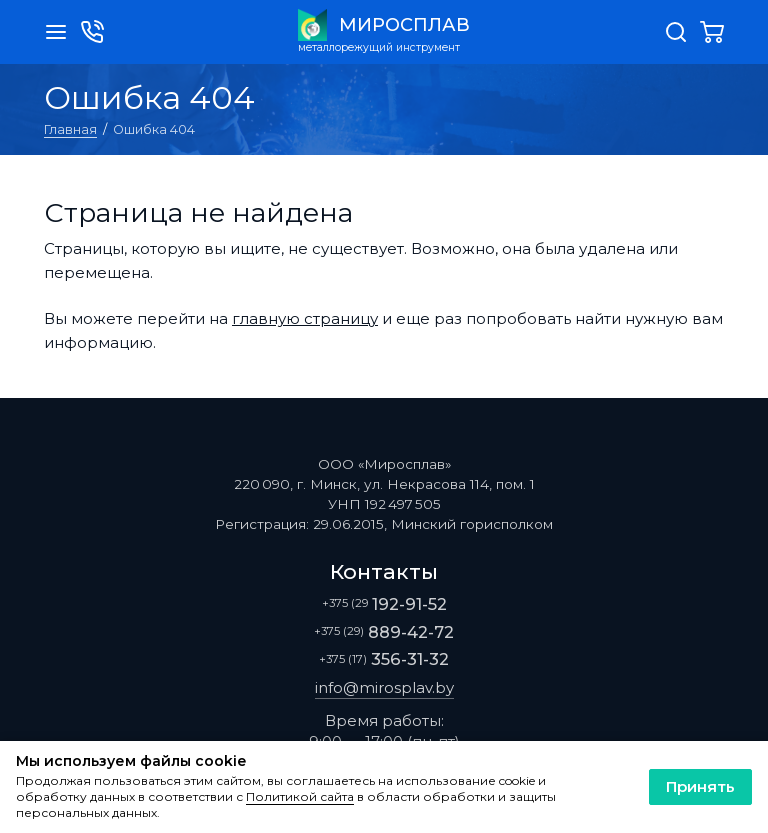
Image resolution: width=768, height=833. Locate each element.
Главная (70, 129)
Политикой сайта (300, 797)
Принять (700, 786)
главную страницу (305, 318)
